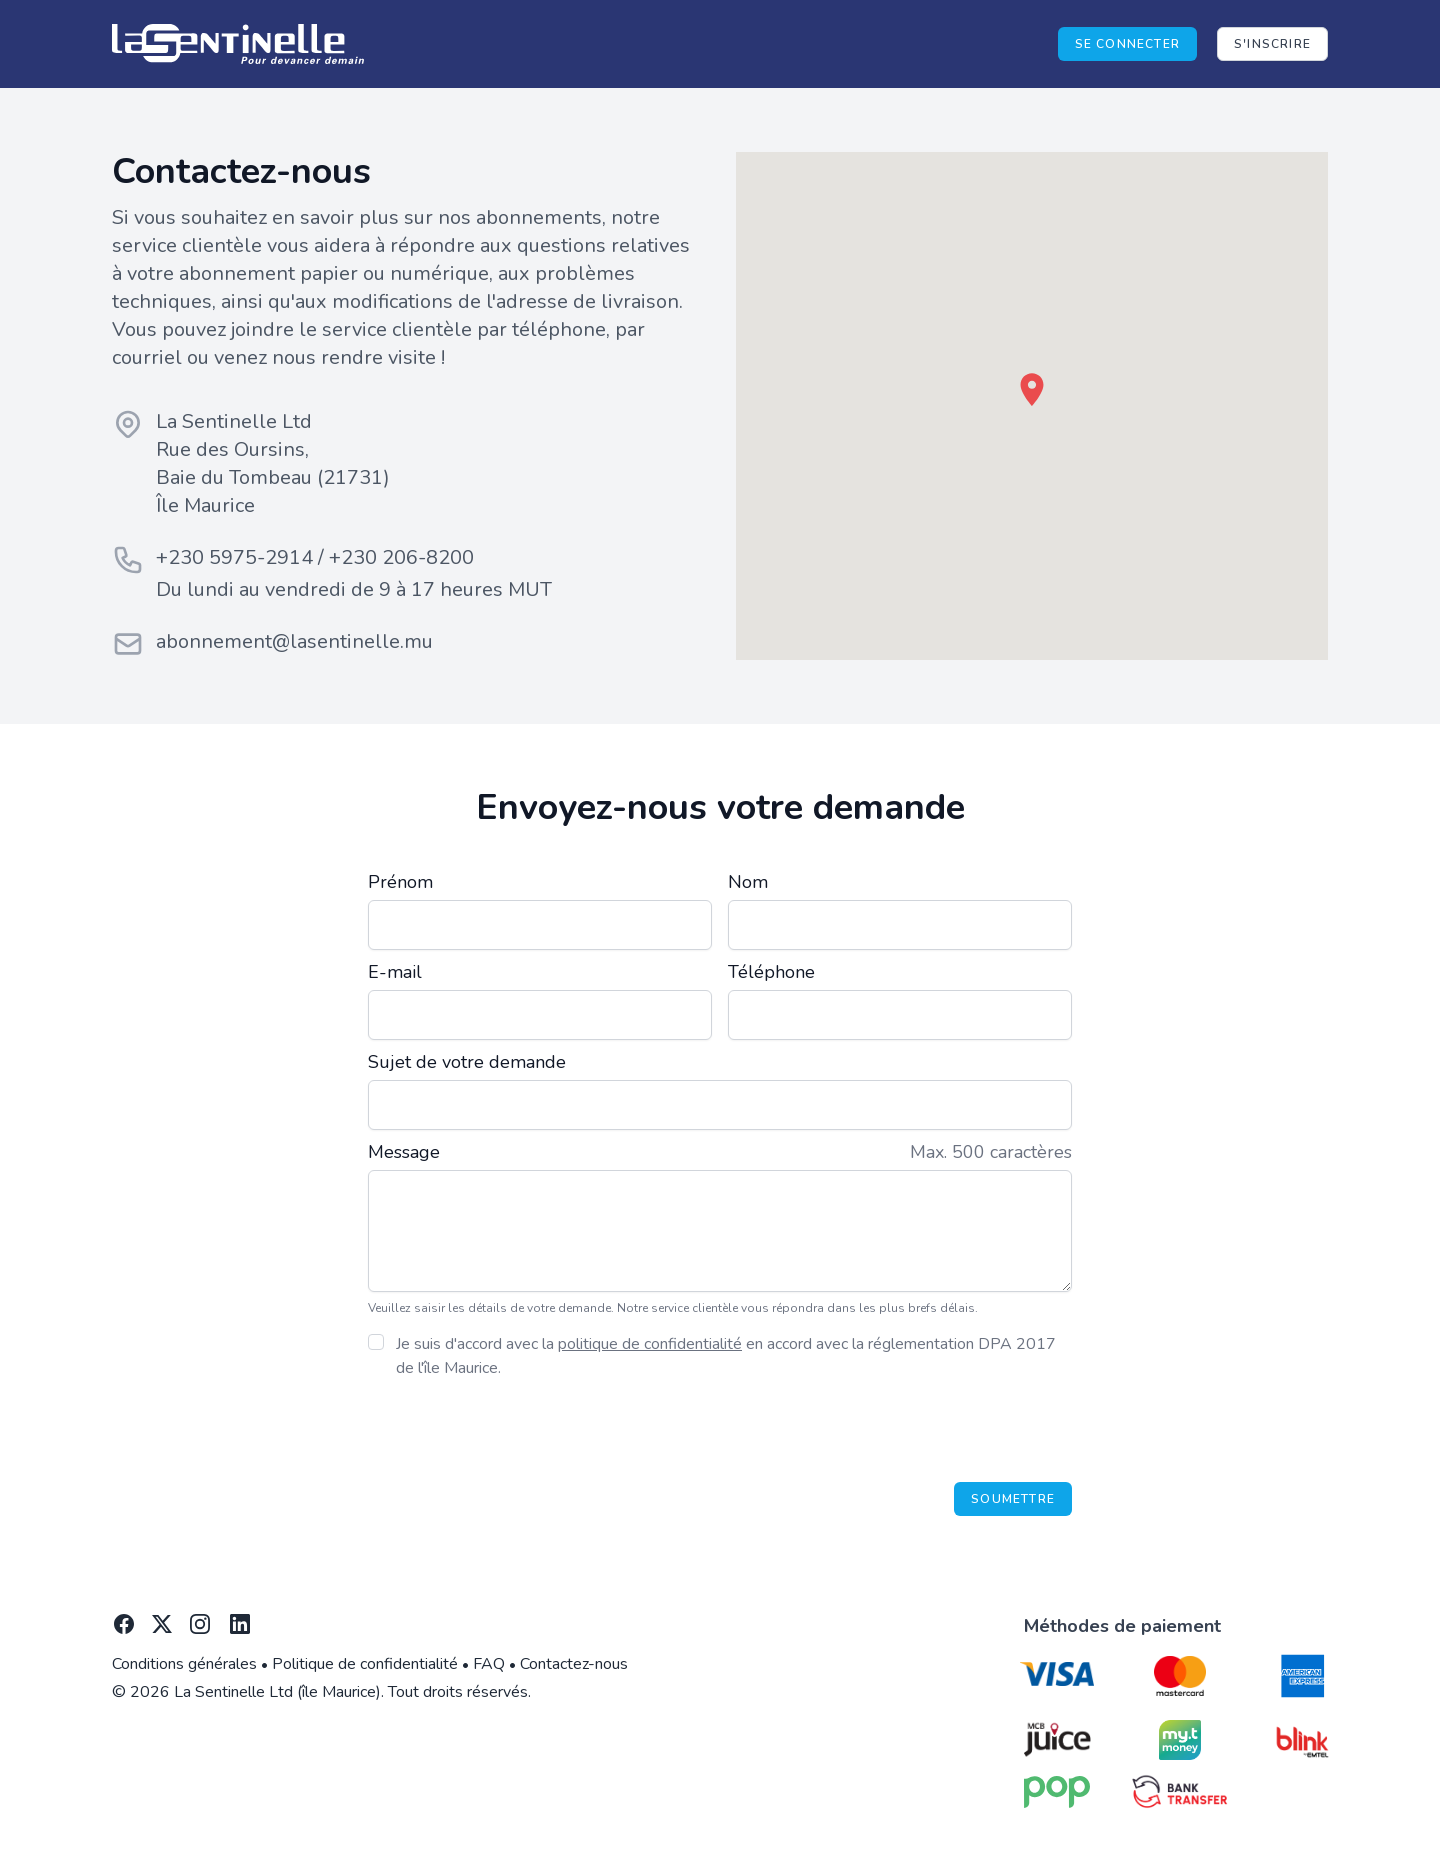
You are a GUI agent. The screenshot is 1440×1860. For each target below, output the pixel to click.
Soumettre (1013, 1499)
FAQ (489, 1664)
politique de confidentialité (650, 1344)
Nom (748, 882)
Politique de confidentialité (365, 1664)
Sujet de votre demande (467, 1062)
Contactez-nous (574, 1664)
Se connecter (1127, 44)
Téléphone (771, 972)
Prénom (400, 882)
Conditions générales (184, 1664)
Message (404, 1152)
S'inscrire (1272, 44)
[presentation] (920, 1431)
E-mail (395, 972)
